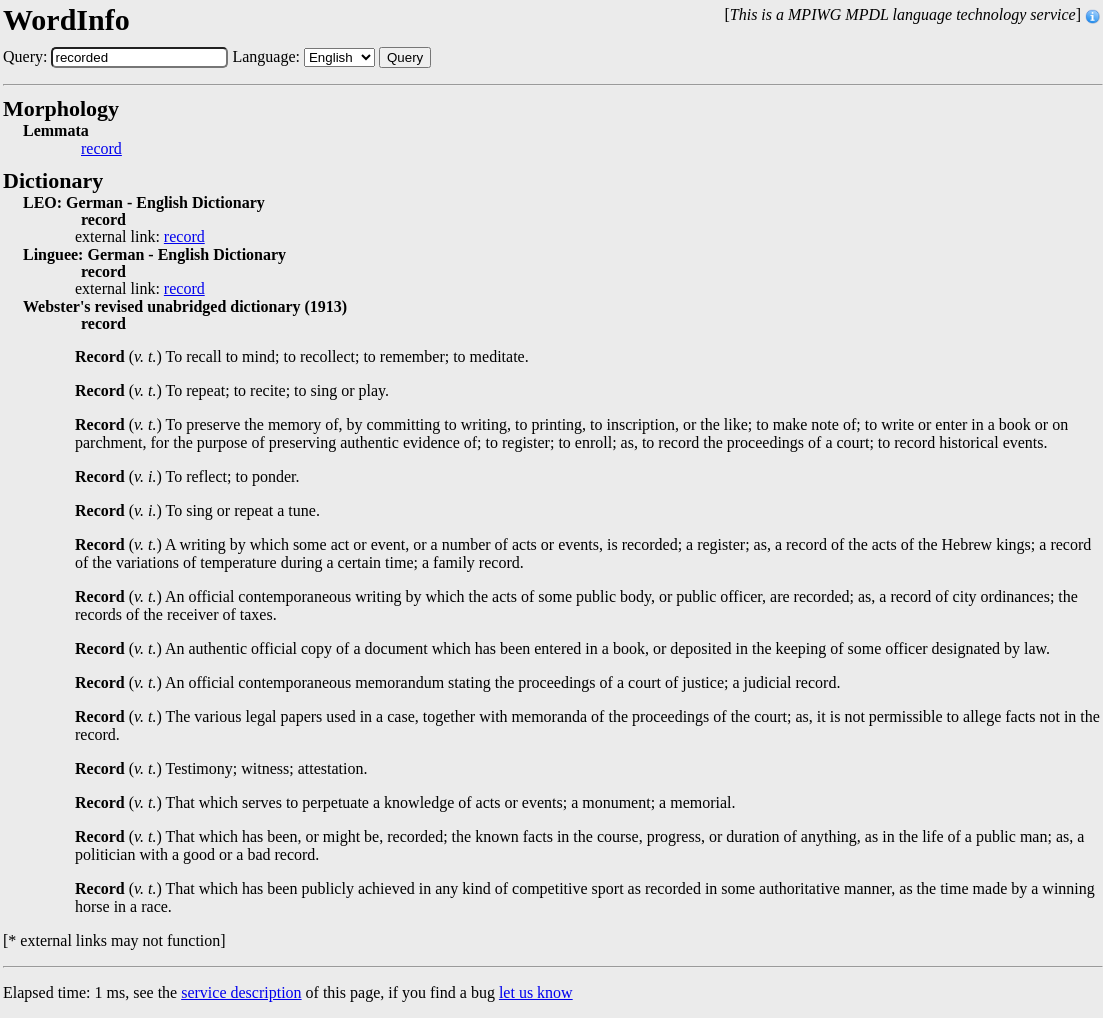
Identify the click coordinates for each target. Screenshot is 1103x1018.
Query (405, 57)
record (101, 149)
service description (241, 992)
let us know (536, 992)
